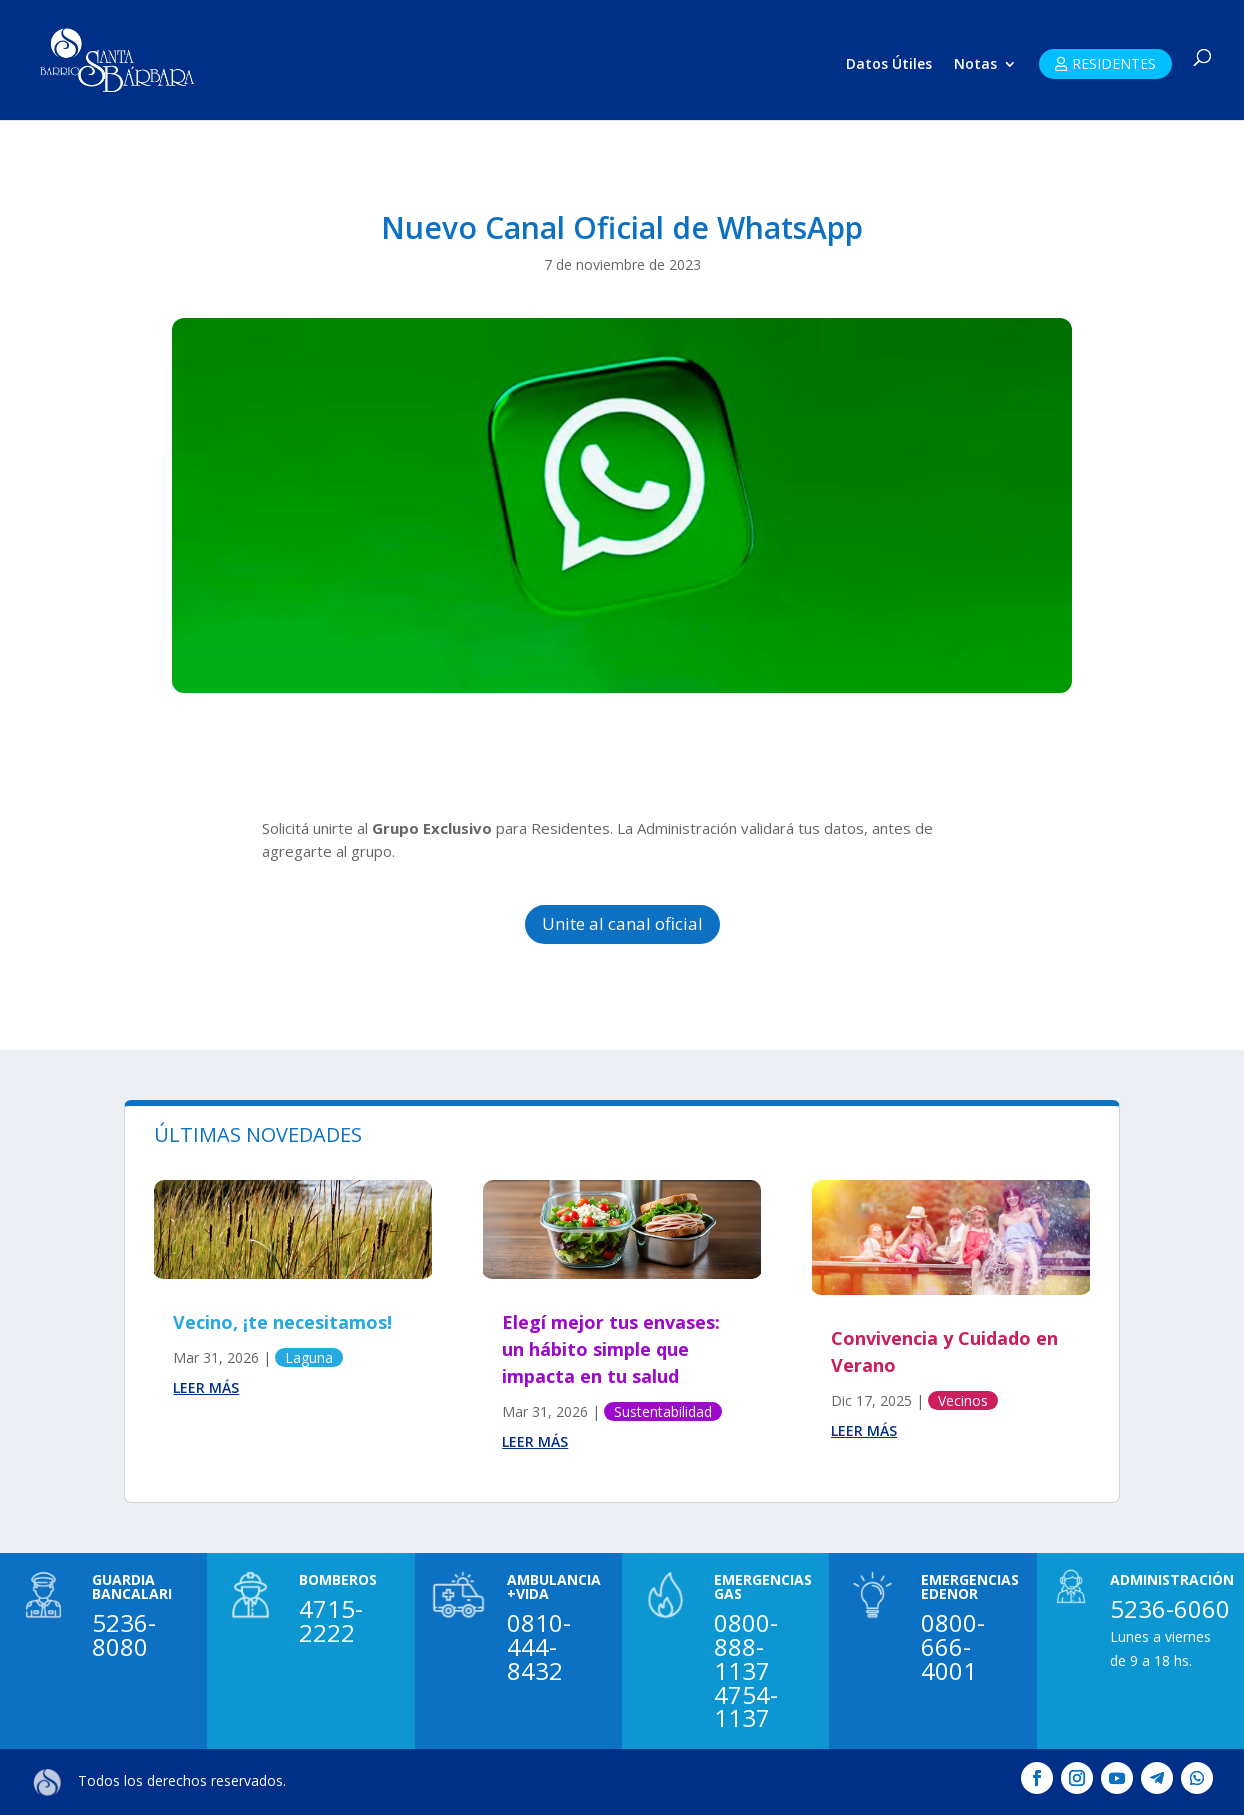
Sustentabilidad (663, 1411)
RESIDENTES (1114, 63)
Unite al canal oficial (622, 923)
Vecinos (963, 1400)
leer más (206, 1387)
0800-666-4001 (953, 1646)
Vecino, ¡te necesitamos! (282, 1322)
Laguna (309, 1357)
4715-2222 (331, 1620)
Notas (975, 65)
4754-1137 (746, 1706)
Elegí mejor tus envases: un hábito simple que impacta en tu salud (611, 1349)
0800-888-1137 (746, 1646)
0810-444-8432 (539, 1646)
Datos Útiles (889, 65)
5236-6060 (1170, 1608)
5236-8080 (124, 1634)
